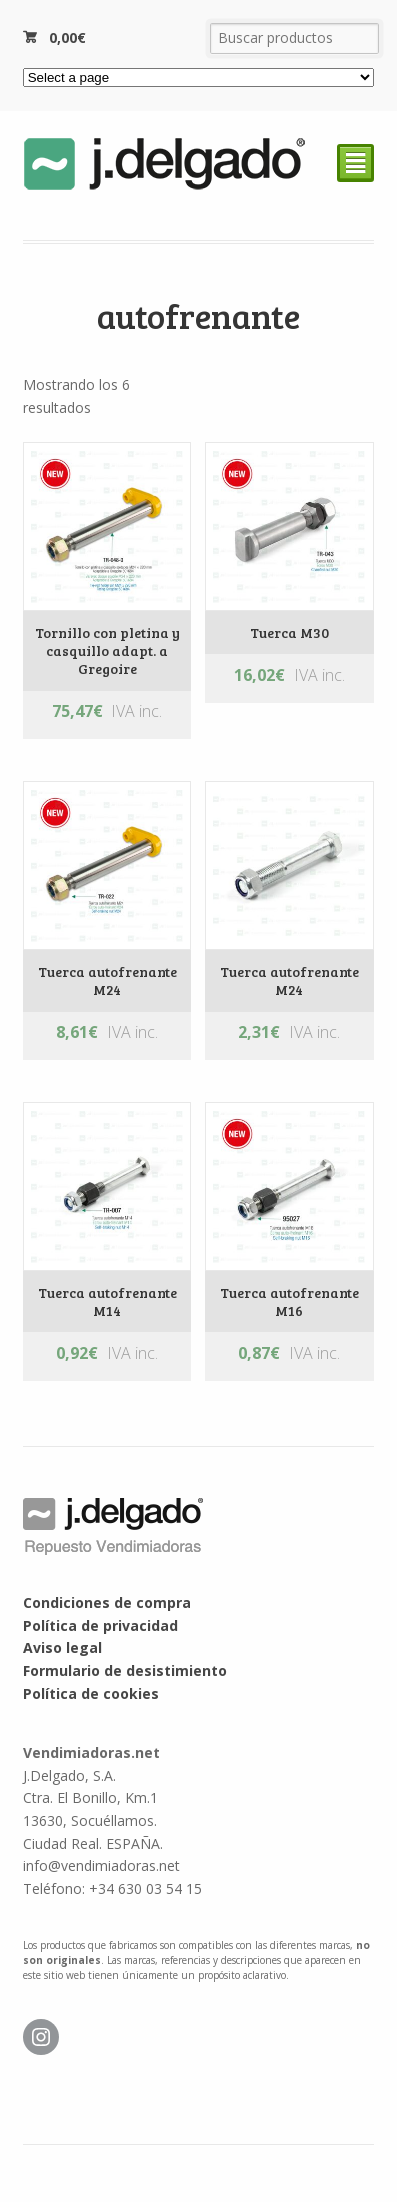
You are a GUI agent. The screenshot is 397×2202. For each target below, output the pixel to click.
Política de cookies (91, 1693)
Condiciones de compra (107, 1602)
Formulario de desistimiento (125, 1670)
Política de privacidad (100, 1625)
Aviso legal (62, 1647)
